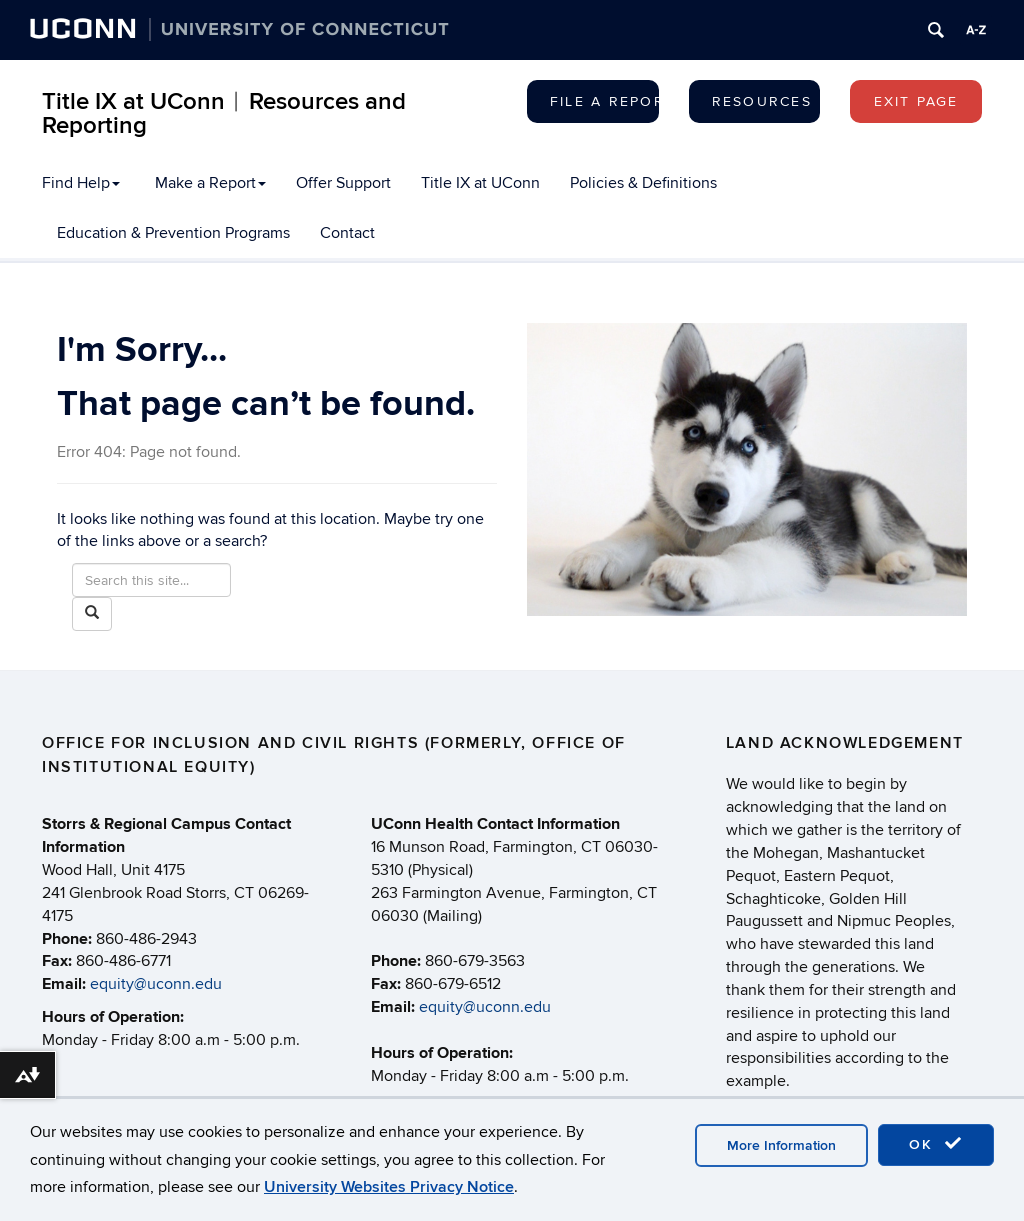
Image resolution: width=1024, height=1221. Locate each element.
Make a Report (210, 183)
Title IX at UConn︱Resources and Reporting (224, 113)
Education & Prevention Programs (173, 233)
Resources (762, 101)
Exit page (916, 101)
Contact (347, 233)
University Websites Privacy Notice (389, 1187)
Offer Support (343, 183)
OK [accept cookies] (936, 1144)
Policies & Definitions (643, 183)
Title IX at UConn (480, 183)
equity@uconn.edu (156, 984)
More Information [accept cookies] (781, 1145)
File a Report (604, 101)
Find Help (81, 183)
